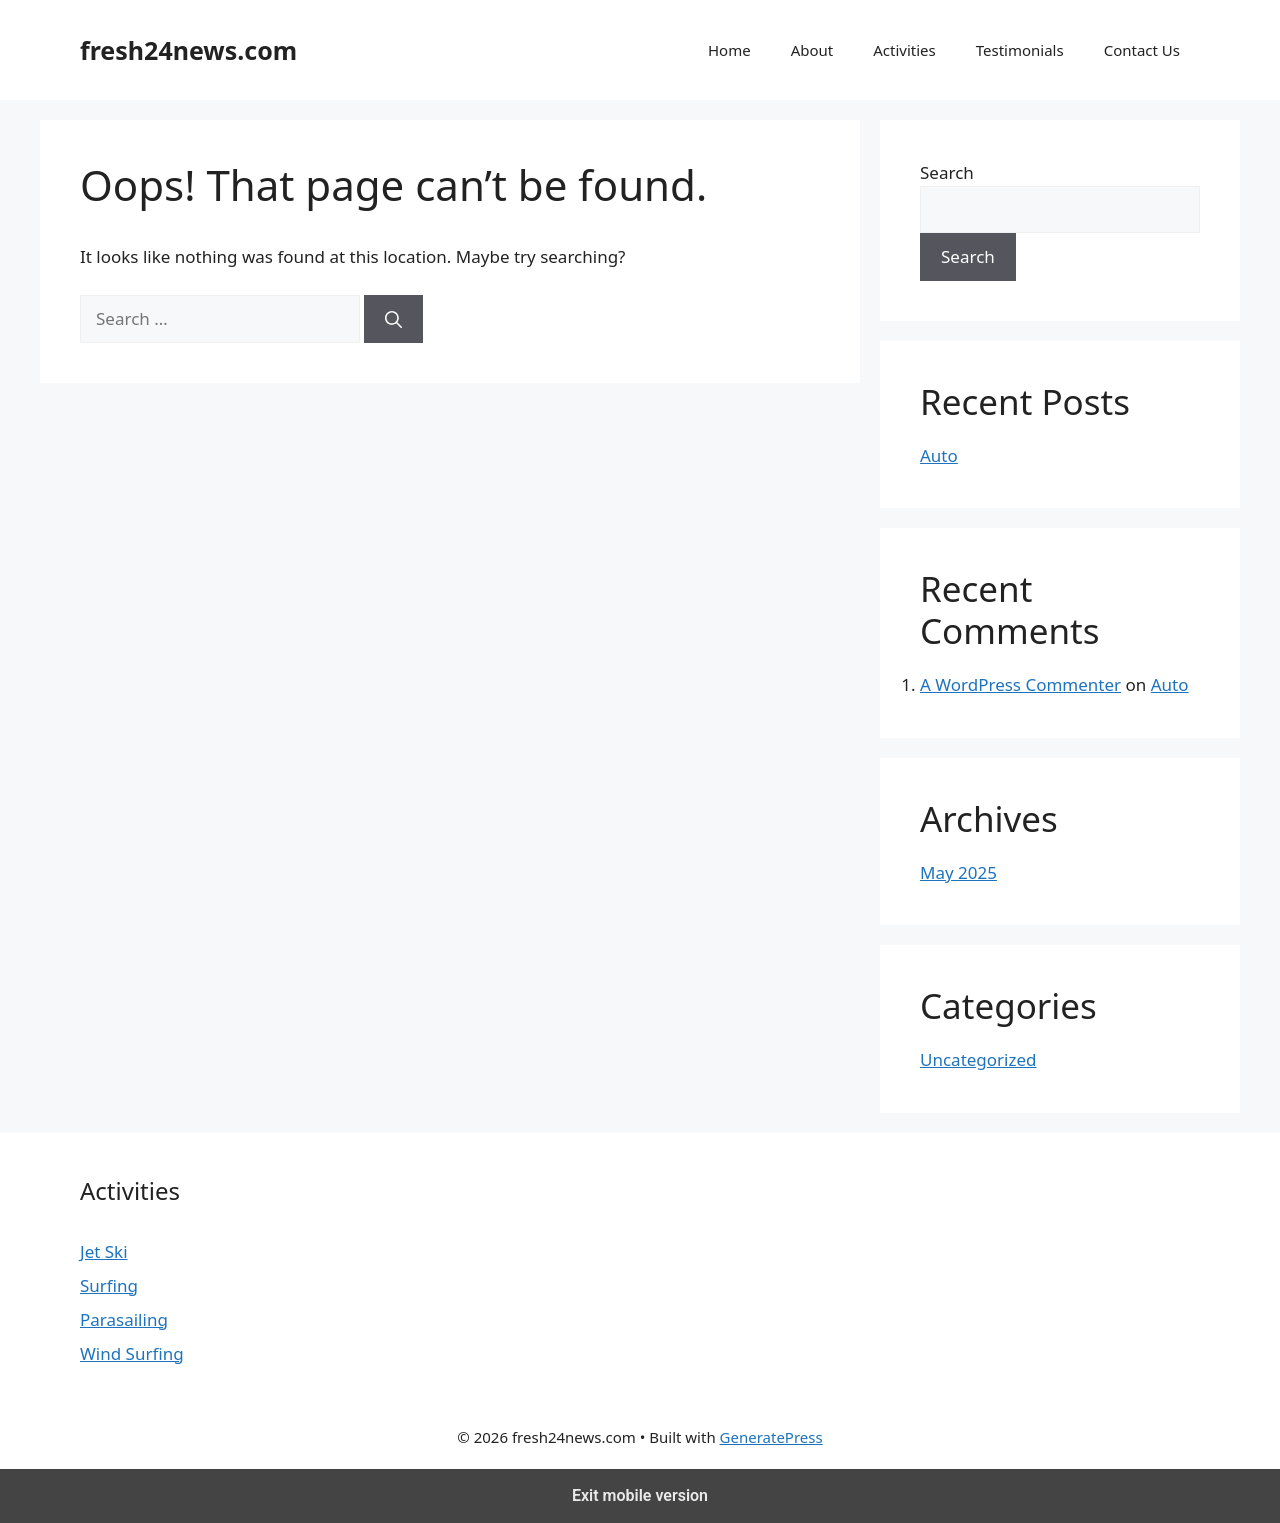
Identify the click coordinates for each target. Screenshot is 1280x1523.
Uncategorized (978, 1059)
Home (729, 50)
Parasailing (124, 1319)
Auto (939, 455)
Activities (904, 50)
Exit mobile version (640, 1495)
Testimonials (1020, 50)
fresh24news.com (188, 50)
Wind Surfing (132, 1353)
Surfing (109, 1285)
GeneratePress (771, 1437)
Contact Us (1142, 50)
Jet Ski (104, 1251)
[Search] (393, 319)
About (812, 50)
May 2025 (958, 872)
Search (947, 172)
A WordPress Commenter (1020, 684)
